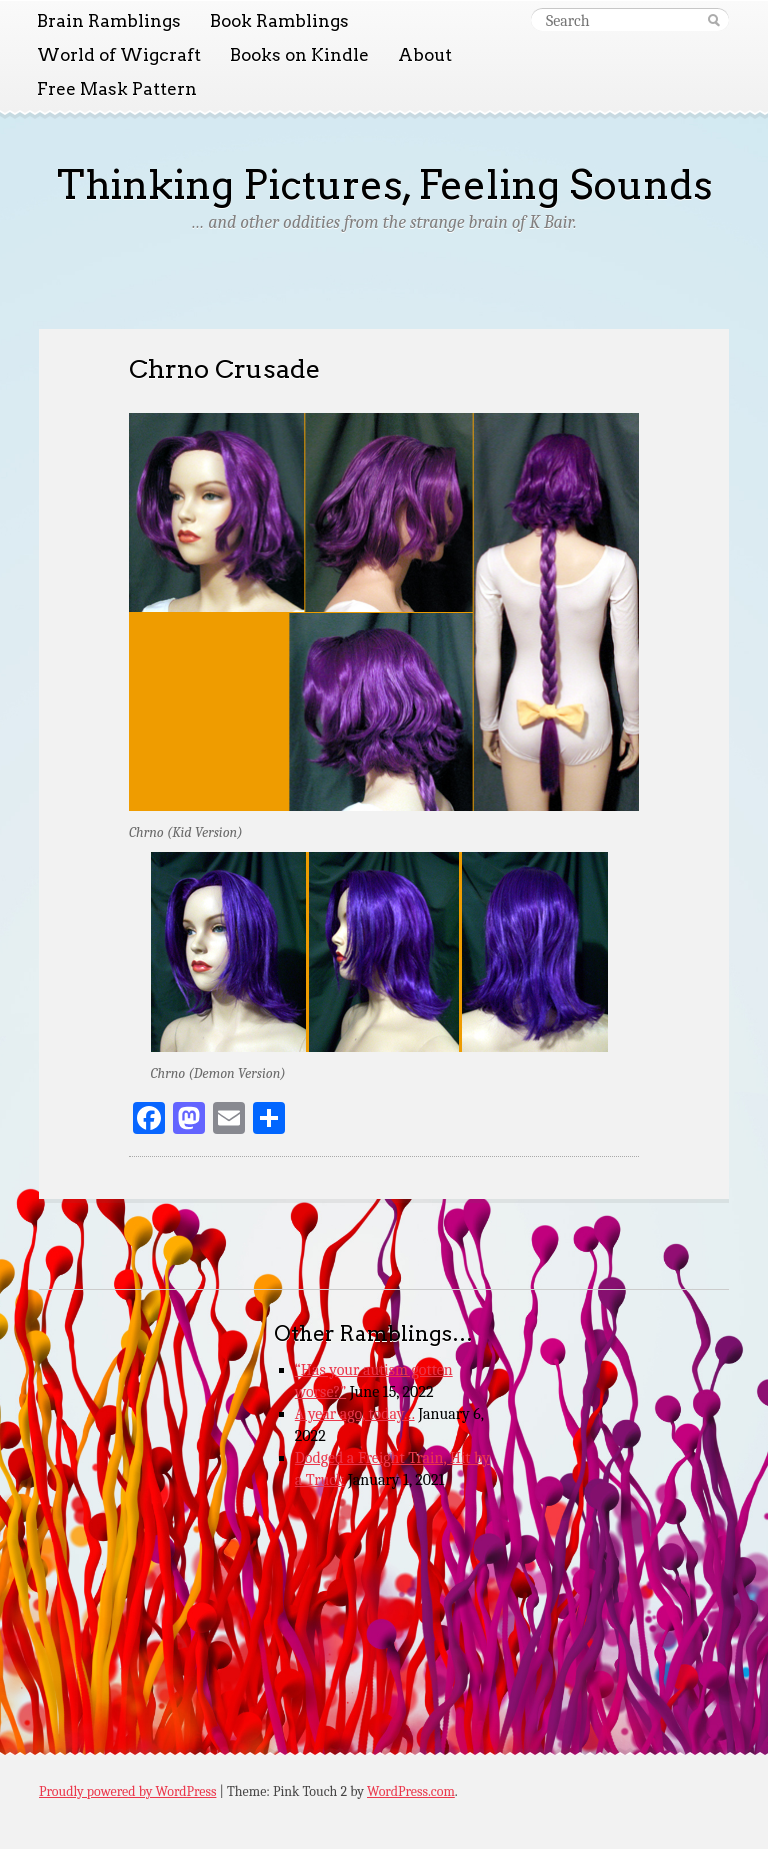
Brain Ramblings (109, 21)
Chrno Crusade (224, 368)
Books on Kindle (299, 55)
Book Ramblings (279, 21)
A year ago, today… (355, 1414)
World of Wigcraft (119, 55)
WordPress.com (411, 1791)
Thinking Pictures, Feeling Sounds (384, 185)
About (425, 55)
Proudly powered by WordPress (127, 1791)
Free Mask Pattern (117, 89)
